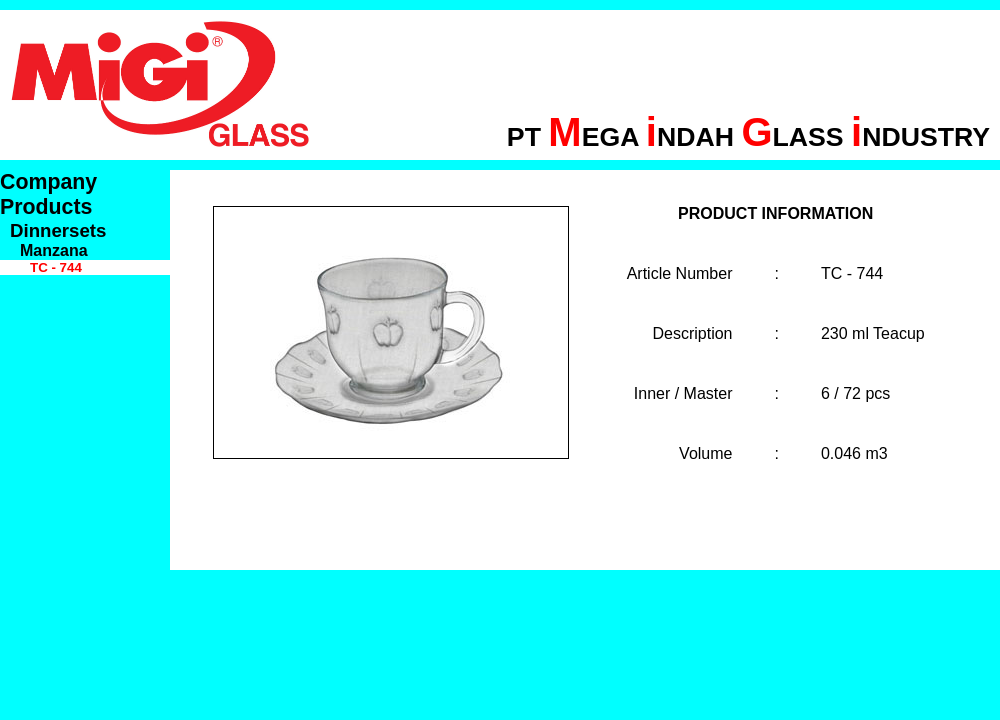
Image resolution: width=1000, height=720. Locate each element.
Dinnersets (58, 230)
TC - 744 (56, 267)
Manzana (54, 250)
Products (46, 207)
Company (48, 182)
